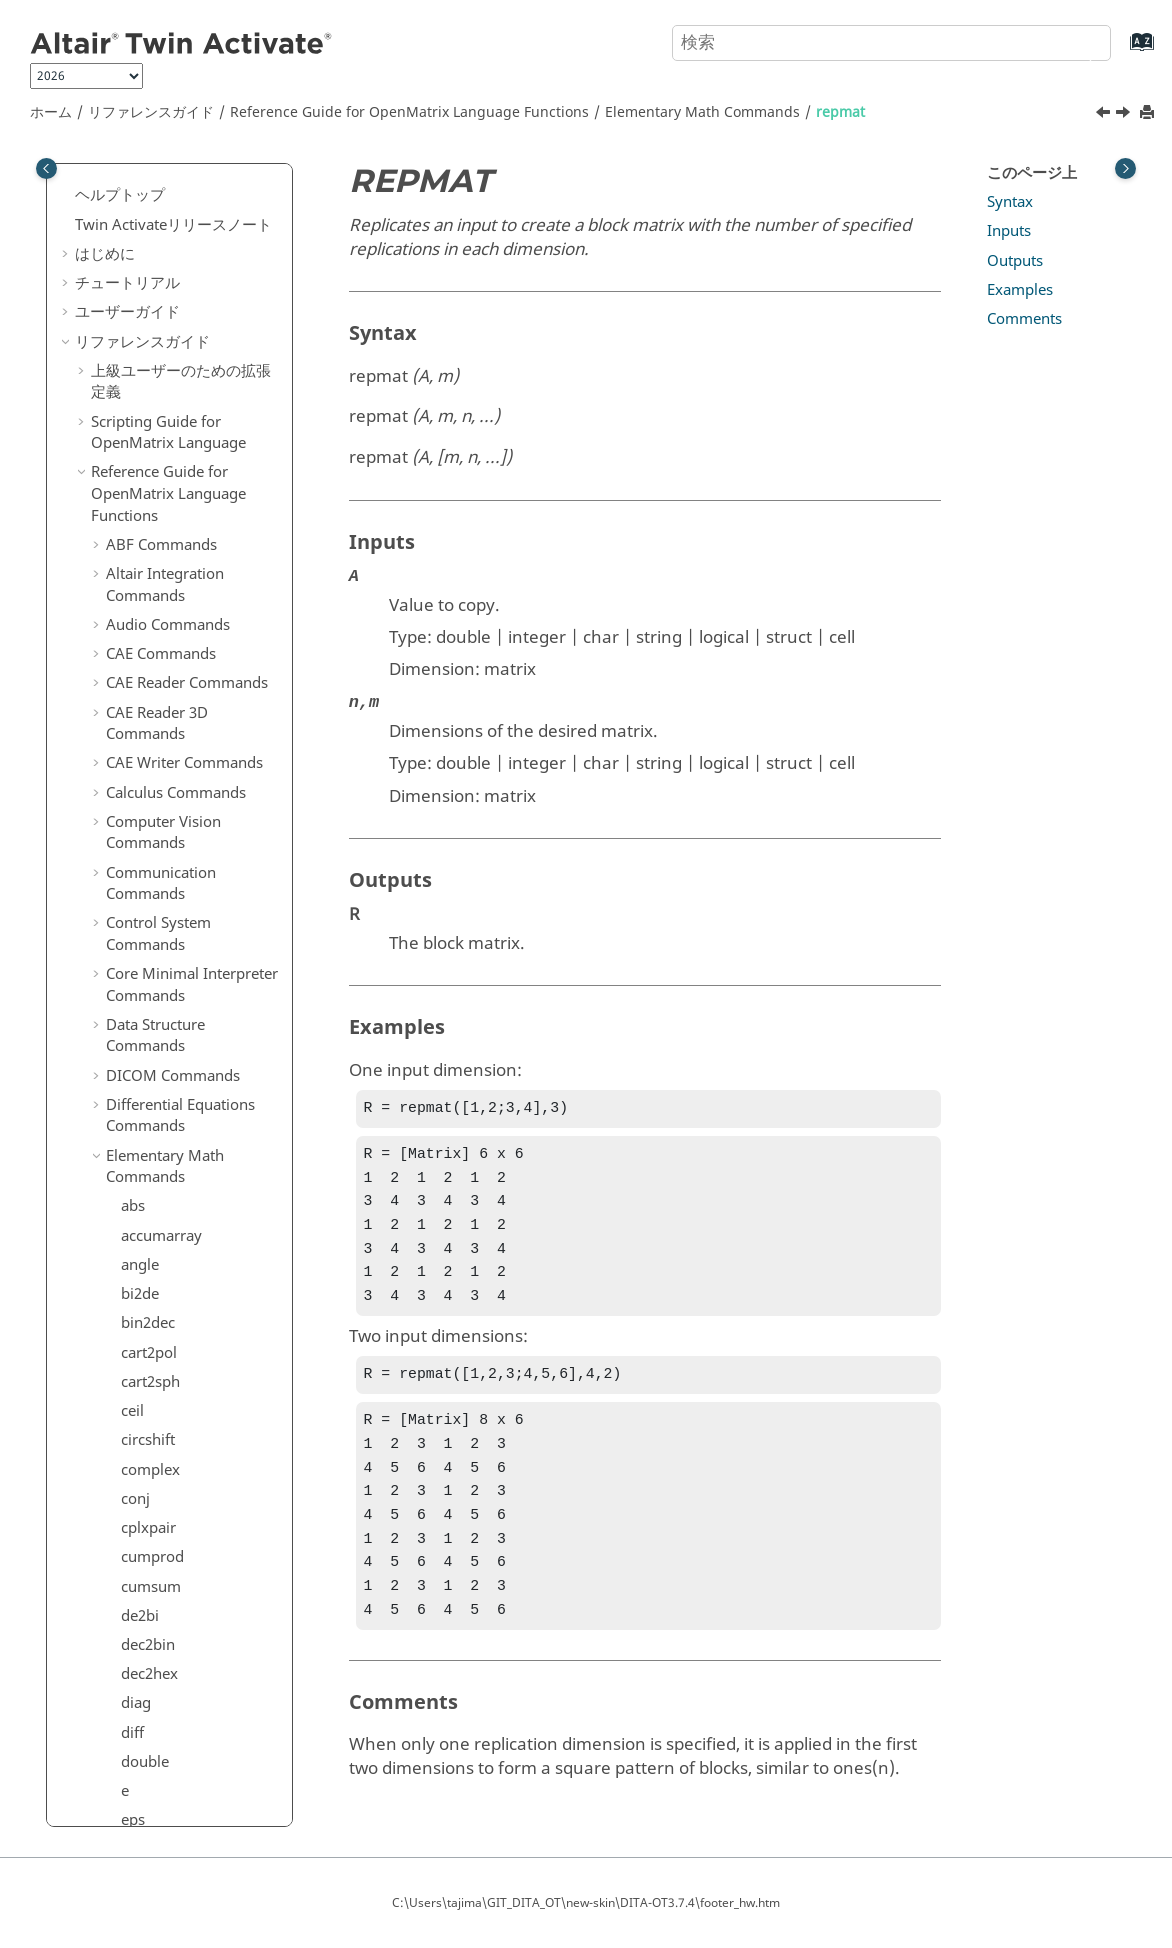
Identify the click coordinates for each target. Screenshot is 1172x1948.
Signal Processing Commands (166, 1530)
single (141, 673)
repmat (840, 112)
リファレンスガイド (151, 112)
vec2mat (150, 936)
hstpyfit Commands (173, 1141)
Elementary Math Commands (702, 112)
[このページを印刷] (1149, 113)
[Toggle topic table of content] (1125, 168)
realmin (147, 381)
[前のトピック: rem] (1105, 115)
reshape (148, 468)
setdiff (142, 556)
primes (145, 205)
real (134, 322)
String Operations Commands (167, 1632)
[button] (113, 177)
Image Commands (169, 1170)
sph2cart (150, 731)
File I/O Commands (173, 994)
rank (136, 264)
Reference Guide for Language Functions (409, 112)
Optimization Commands (192, 1410)
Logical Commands (172, 1330)
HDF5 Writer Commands (190, 1111)
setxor (142, 585)
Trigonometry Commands (153, 1770)
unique (145, 907)
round (142, 527)
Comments (1024, 319)
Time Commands (164, 1730)
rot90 (139, 497)
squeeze (149, 790)
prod (137, 234)
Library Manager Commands (163, 1239)
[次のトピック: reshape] (1125, 115)
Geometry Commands (182, 1024)
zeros (139, 965)
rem (135, 410)
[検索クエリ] (892, 43)
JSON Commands (165, 1199)
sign (135, 644)
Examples (1020, 290)
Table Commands (165, 1701)
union (141, 877)
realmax (149, 351)
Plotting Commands (174, 1439)
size (134, 702)
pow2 (140, 176)
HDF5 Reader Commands (192, 1082)
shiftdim (149, 614)
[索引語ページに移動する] (1121, 51)
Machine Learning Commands (168, 1370)
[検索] (1075, 41)
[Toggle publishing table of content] (46, 168)
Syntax (1010, 202)
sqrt (134, 761)
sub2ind (148, 819)
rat (130, 293)
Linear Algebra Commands (156, 1290)
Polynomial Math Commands (165, 1479)
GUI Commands (161, 1053)
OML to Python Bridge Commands (183, 1821)
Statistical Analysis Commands (169, 1581)
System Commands (172, 1671)
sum (136, 848)
